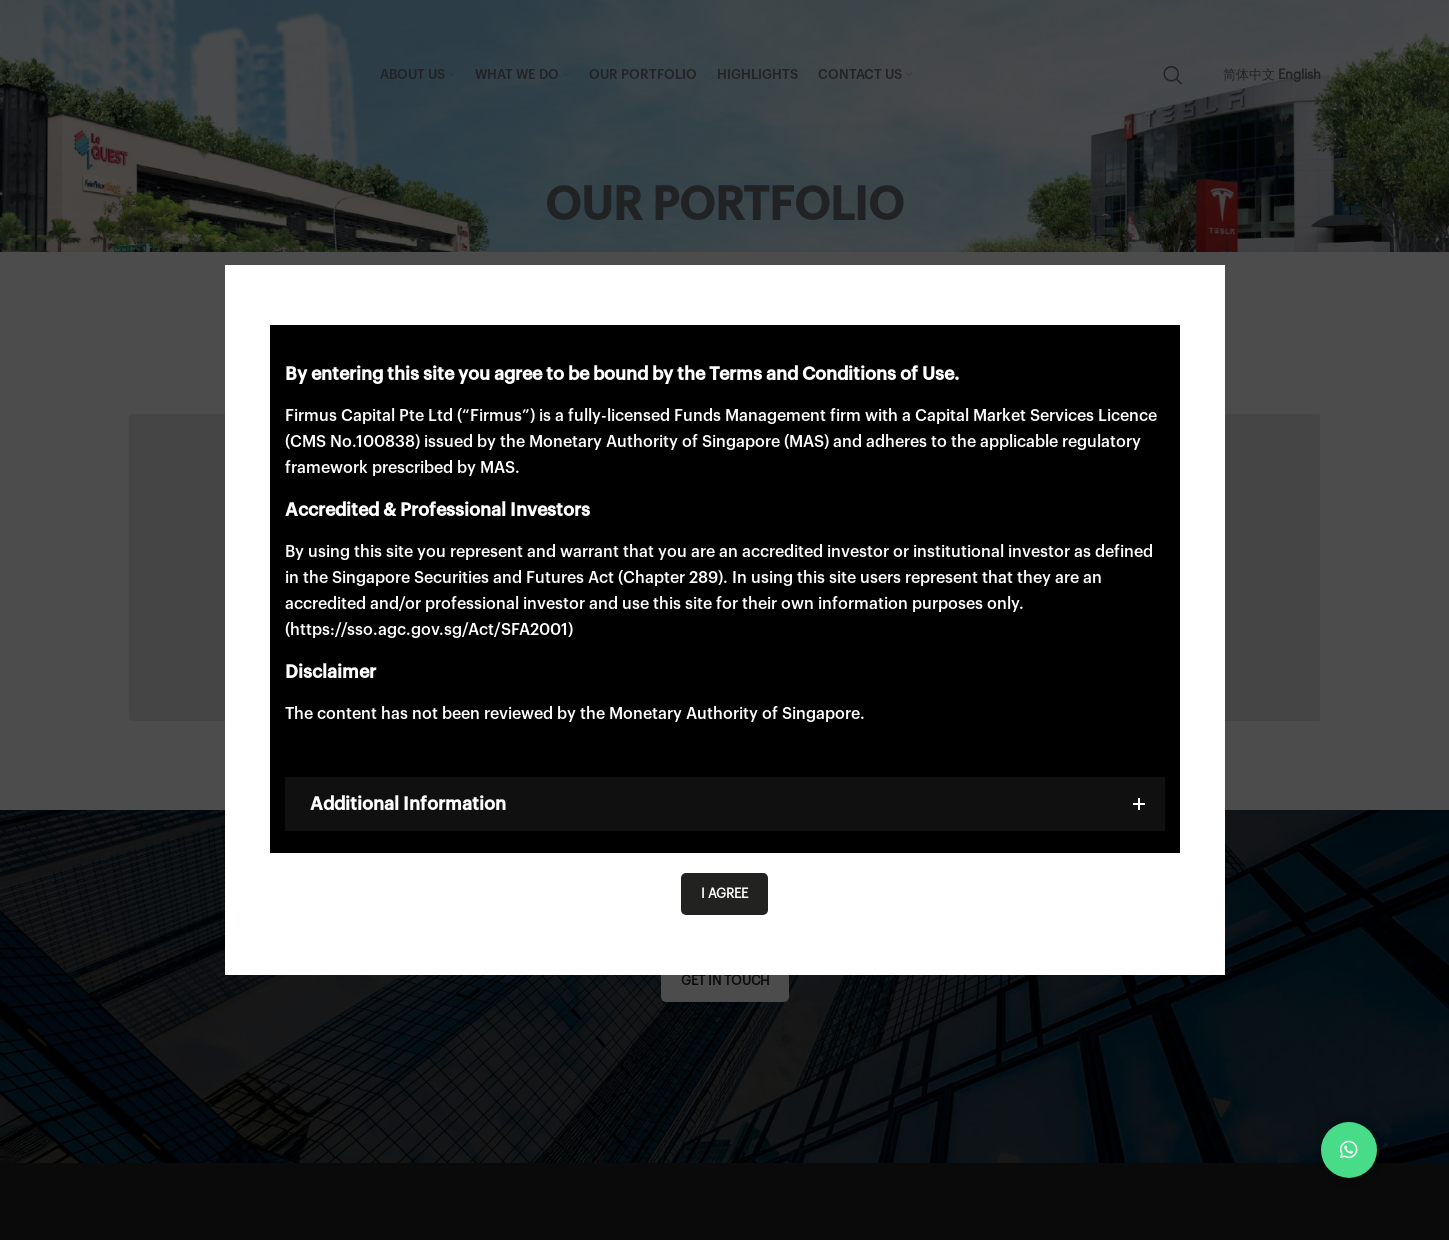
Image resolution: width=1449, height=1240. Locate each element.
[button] (1349, 1150)
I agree (724, 893)
